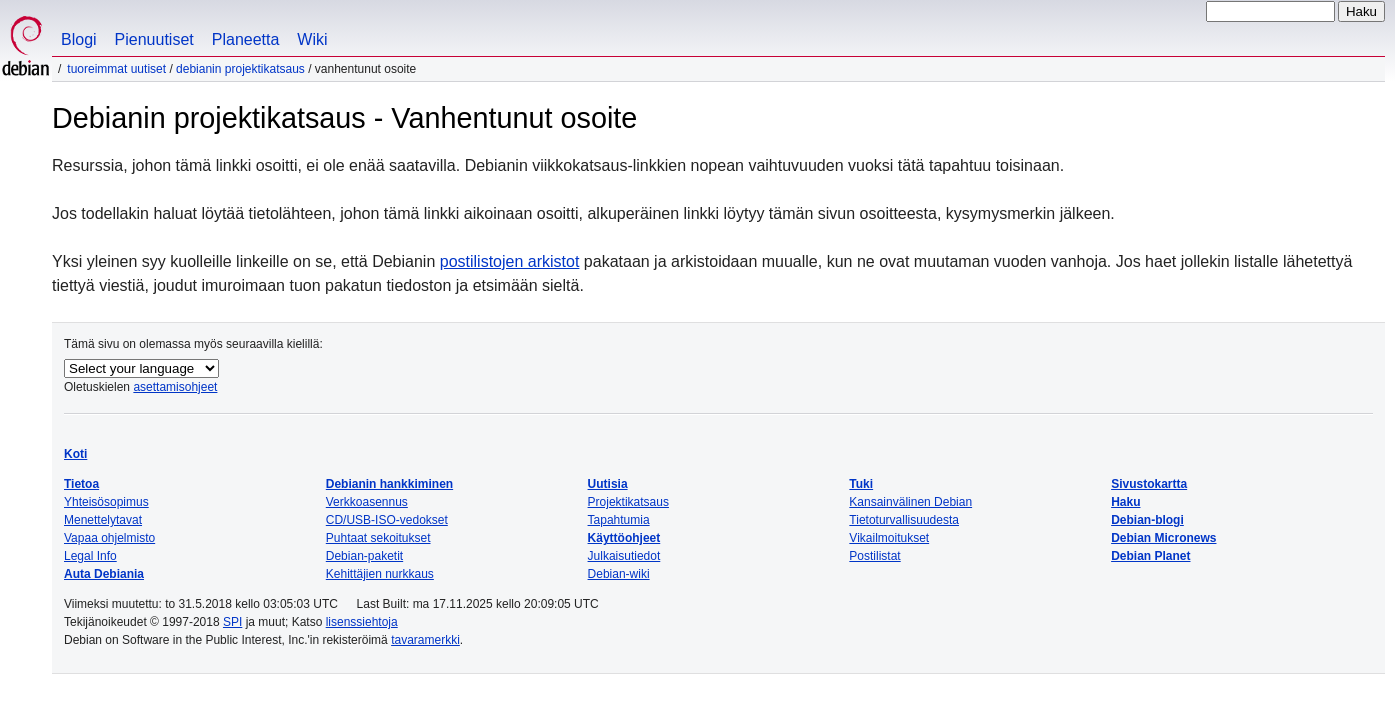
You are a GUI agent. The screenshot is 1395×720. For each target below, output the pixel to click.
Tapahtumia (619, 520)
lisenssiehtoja (362, 622)
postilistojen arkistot (510, 261)
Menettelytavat (103, 520)
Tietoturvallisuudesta (904, 520)
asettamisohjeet (175, 387)
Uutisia (608, 484)
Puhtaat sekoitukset (378, 538)
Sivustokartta (1149, 484)
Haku (1125, 502)
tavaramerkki (425, 640)
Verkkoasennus (367, 502)
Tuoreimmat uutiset (116, 69)
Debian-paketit (364, 556)
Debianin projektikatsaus (240, 69)
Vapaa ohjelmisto (109, 538)
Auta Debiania (104, 574)
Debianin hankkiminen (389, 484)
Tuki (861, 484)
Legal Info (90, 556)
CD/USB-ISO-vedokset (387, 520)
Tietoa (81, 484)
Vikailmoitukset (889, 538)
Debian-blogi (1147, 520)
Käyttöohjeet (624, 538)
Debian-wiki (619, 574)
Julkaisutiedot (624, 556)
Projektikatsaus (628, 502)
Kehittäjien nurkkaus (380, 574)
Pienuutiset (154, 39)
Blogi (79, 39)
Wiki (312, 39)
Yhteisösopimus (106, 502)
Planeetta (246, 39)
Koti (75, 454)
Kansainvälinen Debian (910, 502)
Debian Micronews (1163, 538)
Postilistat (874, 556)
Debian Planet (1150, 556)
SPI (232, 622)
